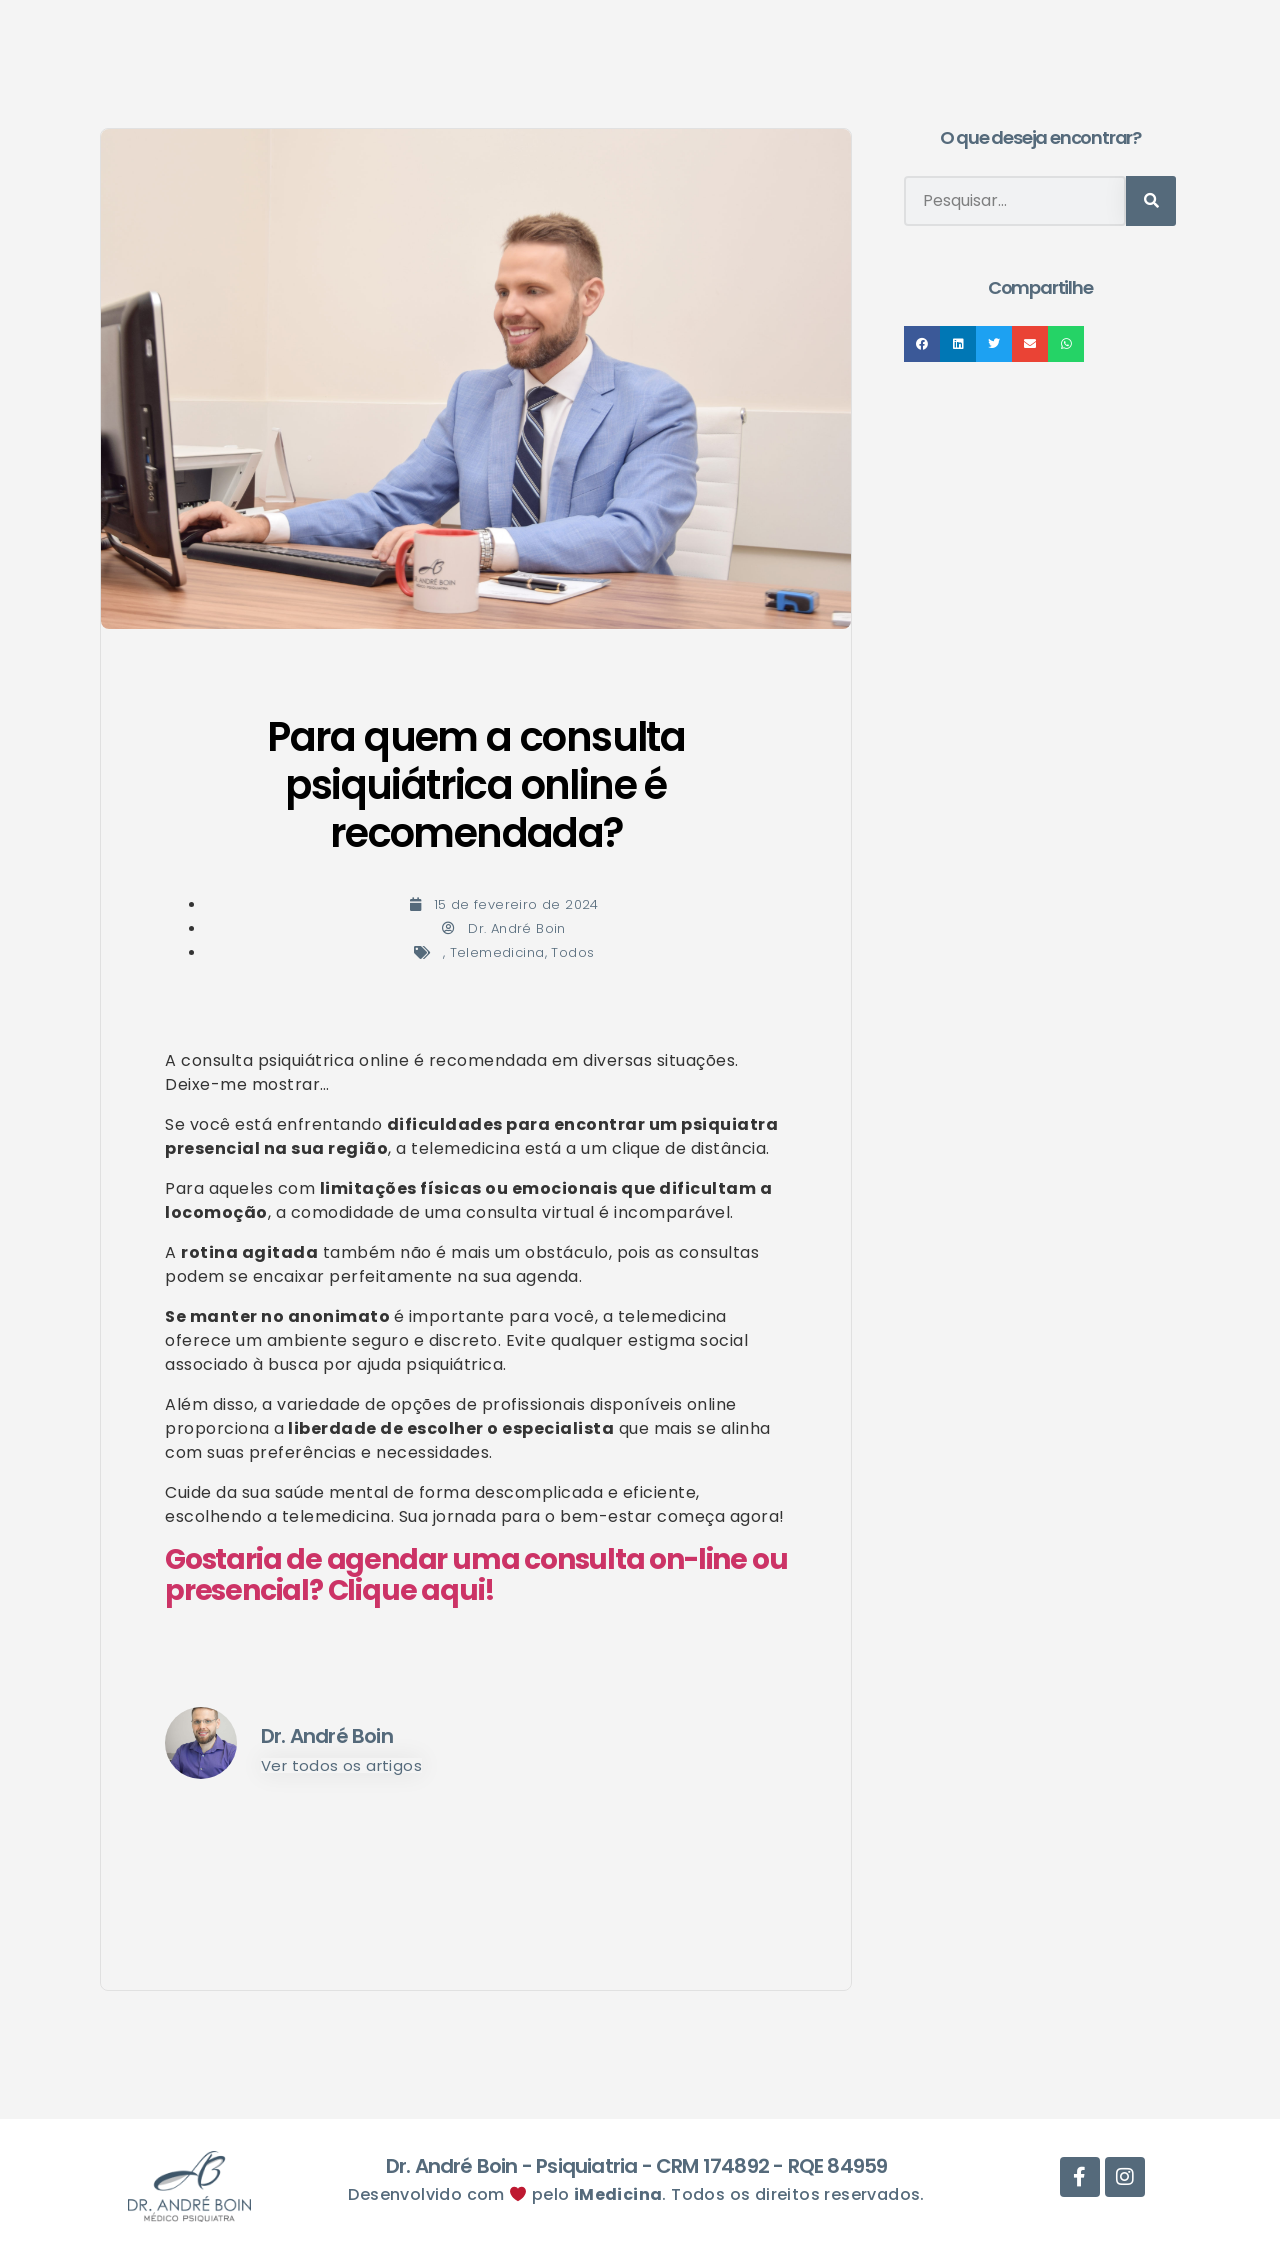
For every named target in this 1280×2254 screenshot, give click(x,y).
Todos (572, 952)
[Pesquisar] (1151, 201)
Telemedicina (497, 952)
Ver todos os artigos (341, 1765)
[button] (922, 344)
